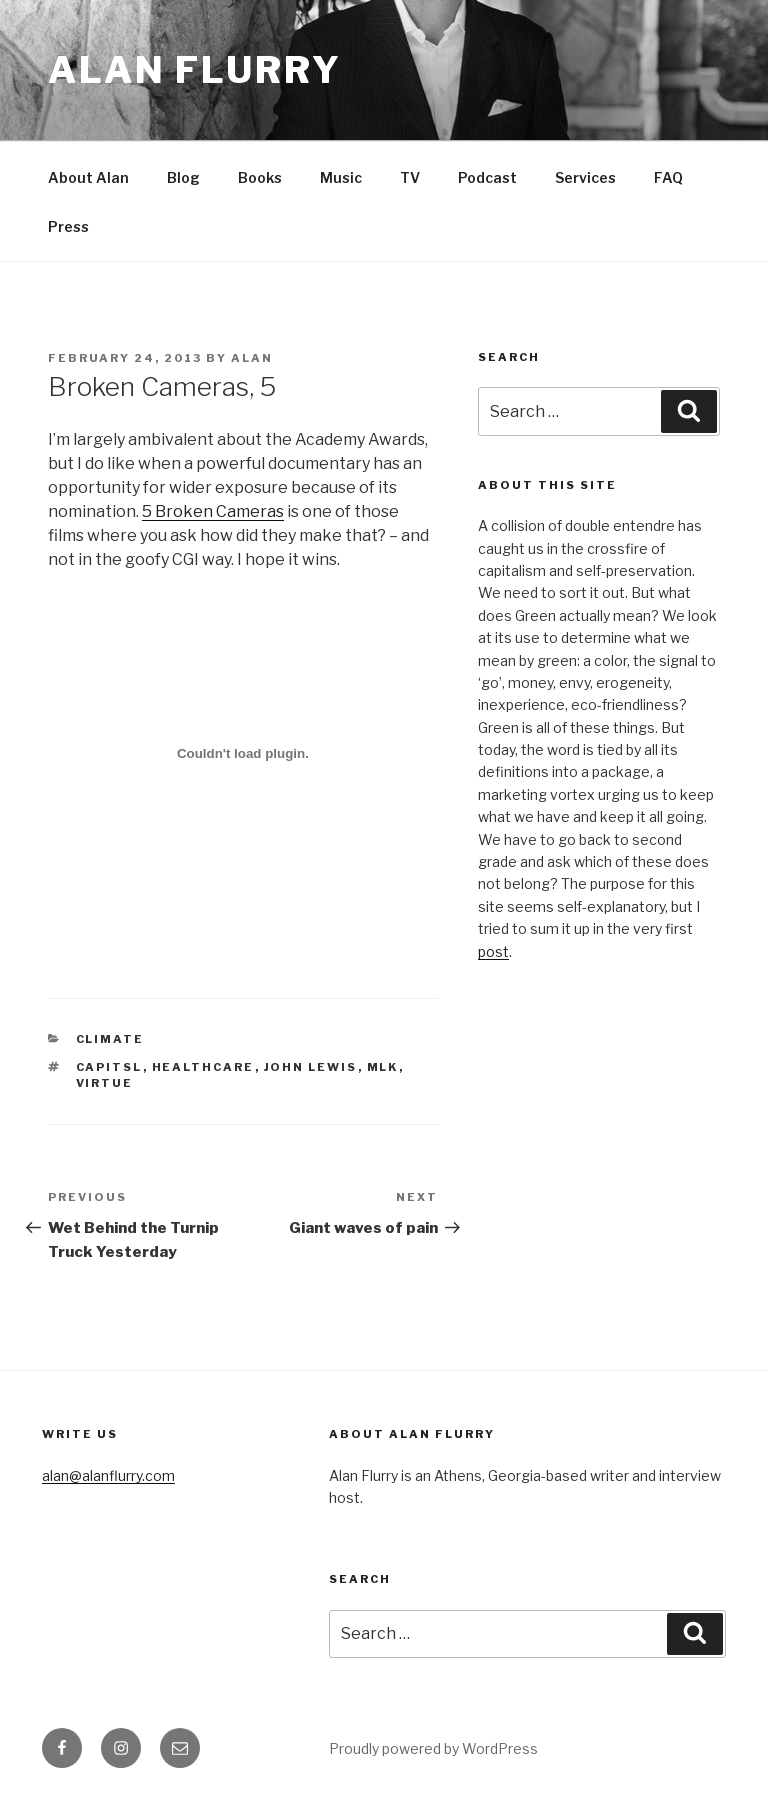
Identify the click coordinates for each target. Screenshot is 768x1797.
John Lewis (311, 1067)
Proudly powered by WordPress (433, 1748)
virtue (105, 1083)
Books (260, 177)
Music (341, 177)
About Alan (88, 177)
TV (410, 177)
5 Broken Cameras (213, 511)
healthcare (203, 1067)
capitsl (109, 1067)
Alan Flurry (195, 70)
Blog (183, 177)
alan (252, 358)
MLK (383, 1067)
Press (68, 226)
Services (585, 177)
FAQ (668, 177)
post (493, 951)
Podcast (487, 177)
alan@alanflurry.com (108, 1475)
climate (110, 1039)
